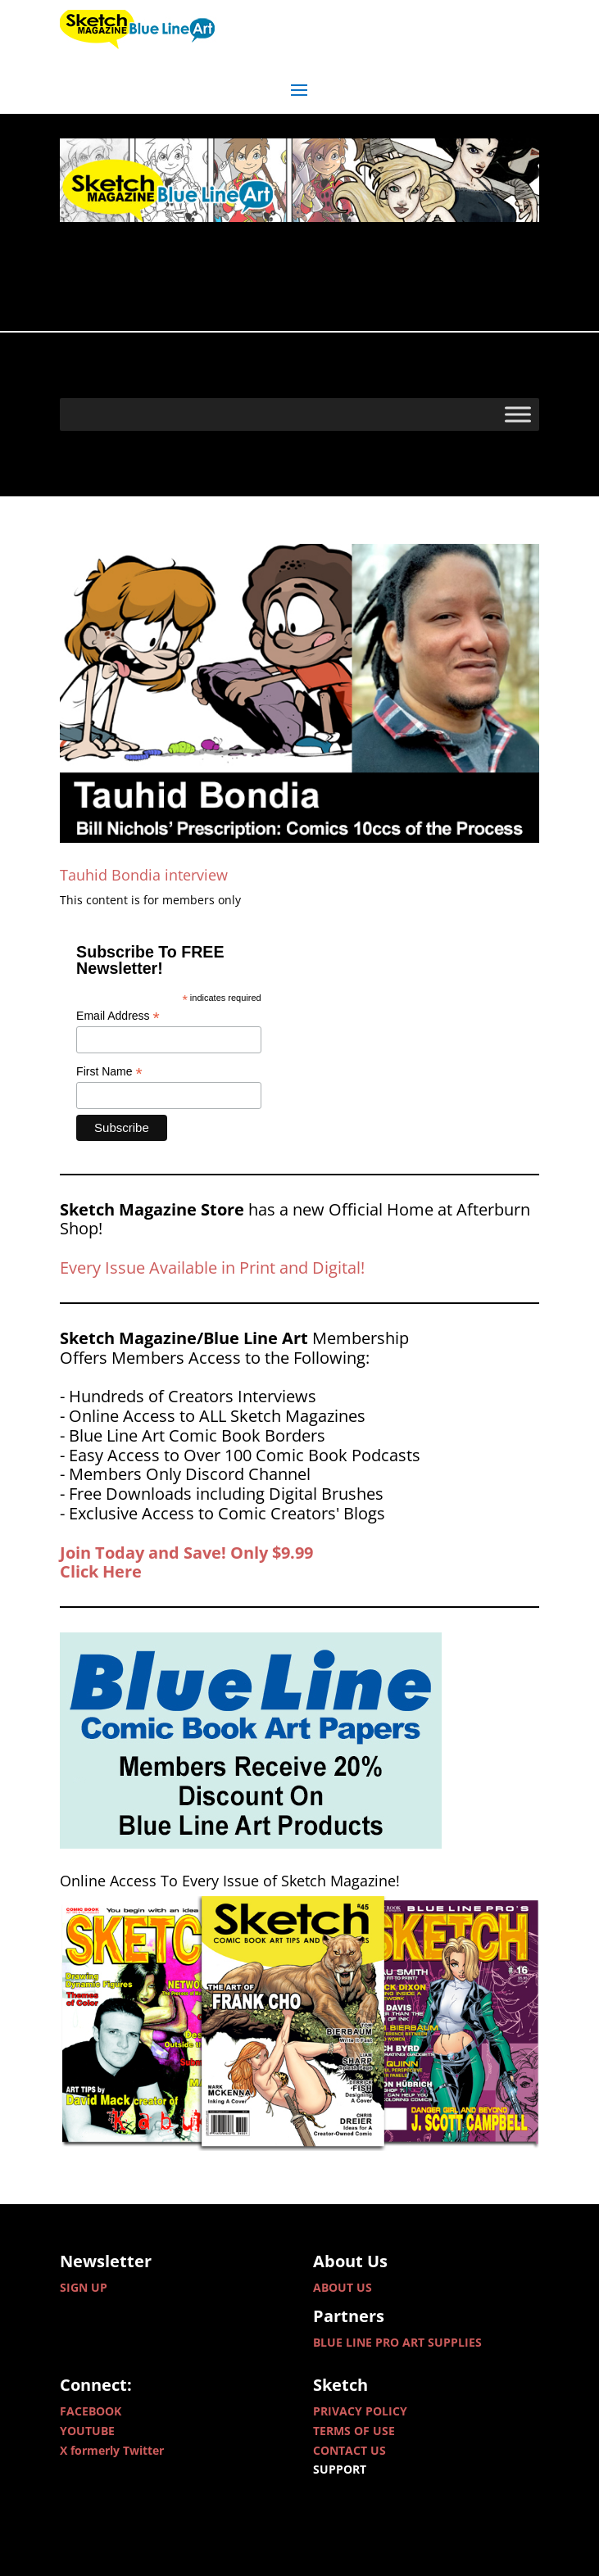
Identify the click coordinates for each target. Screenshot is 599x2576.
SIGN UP (83, 2287)
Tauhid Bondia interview (144, 875)
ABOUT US (342, 2287)
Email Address (118, 1016)
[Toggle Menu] (518, 414)
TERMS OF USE (354, 2430)
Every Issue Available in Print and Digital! (212, 1267)
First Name (109, 1072)
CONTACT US (349, 2450)
